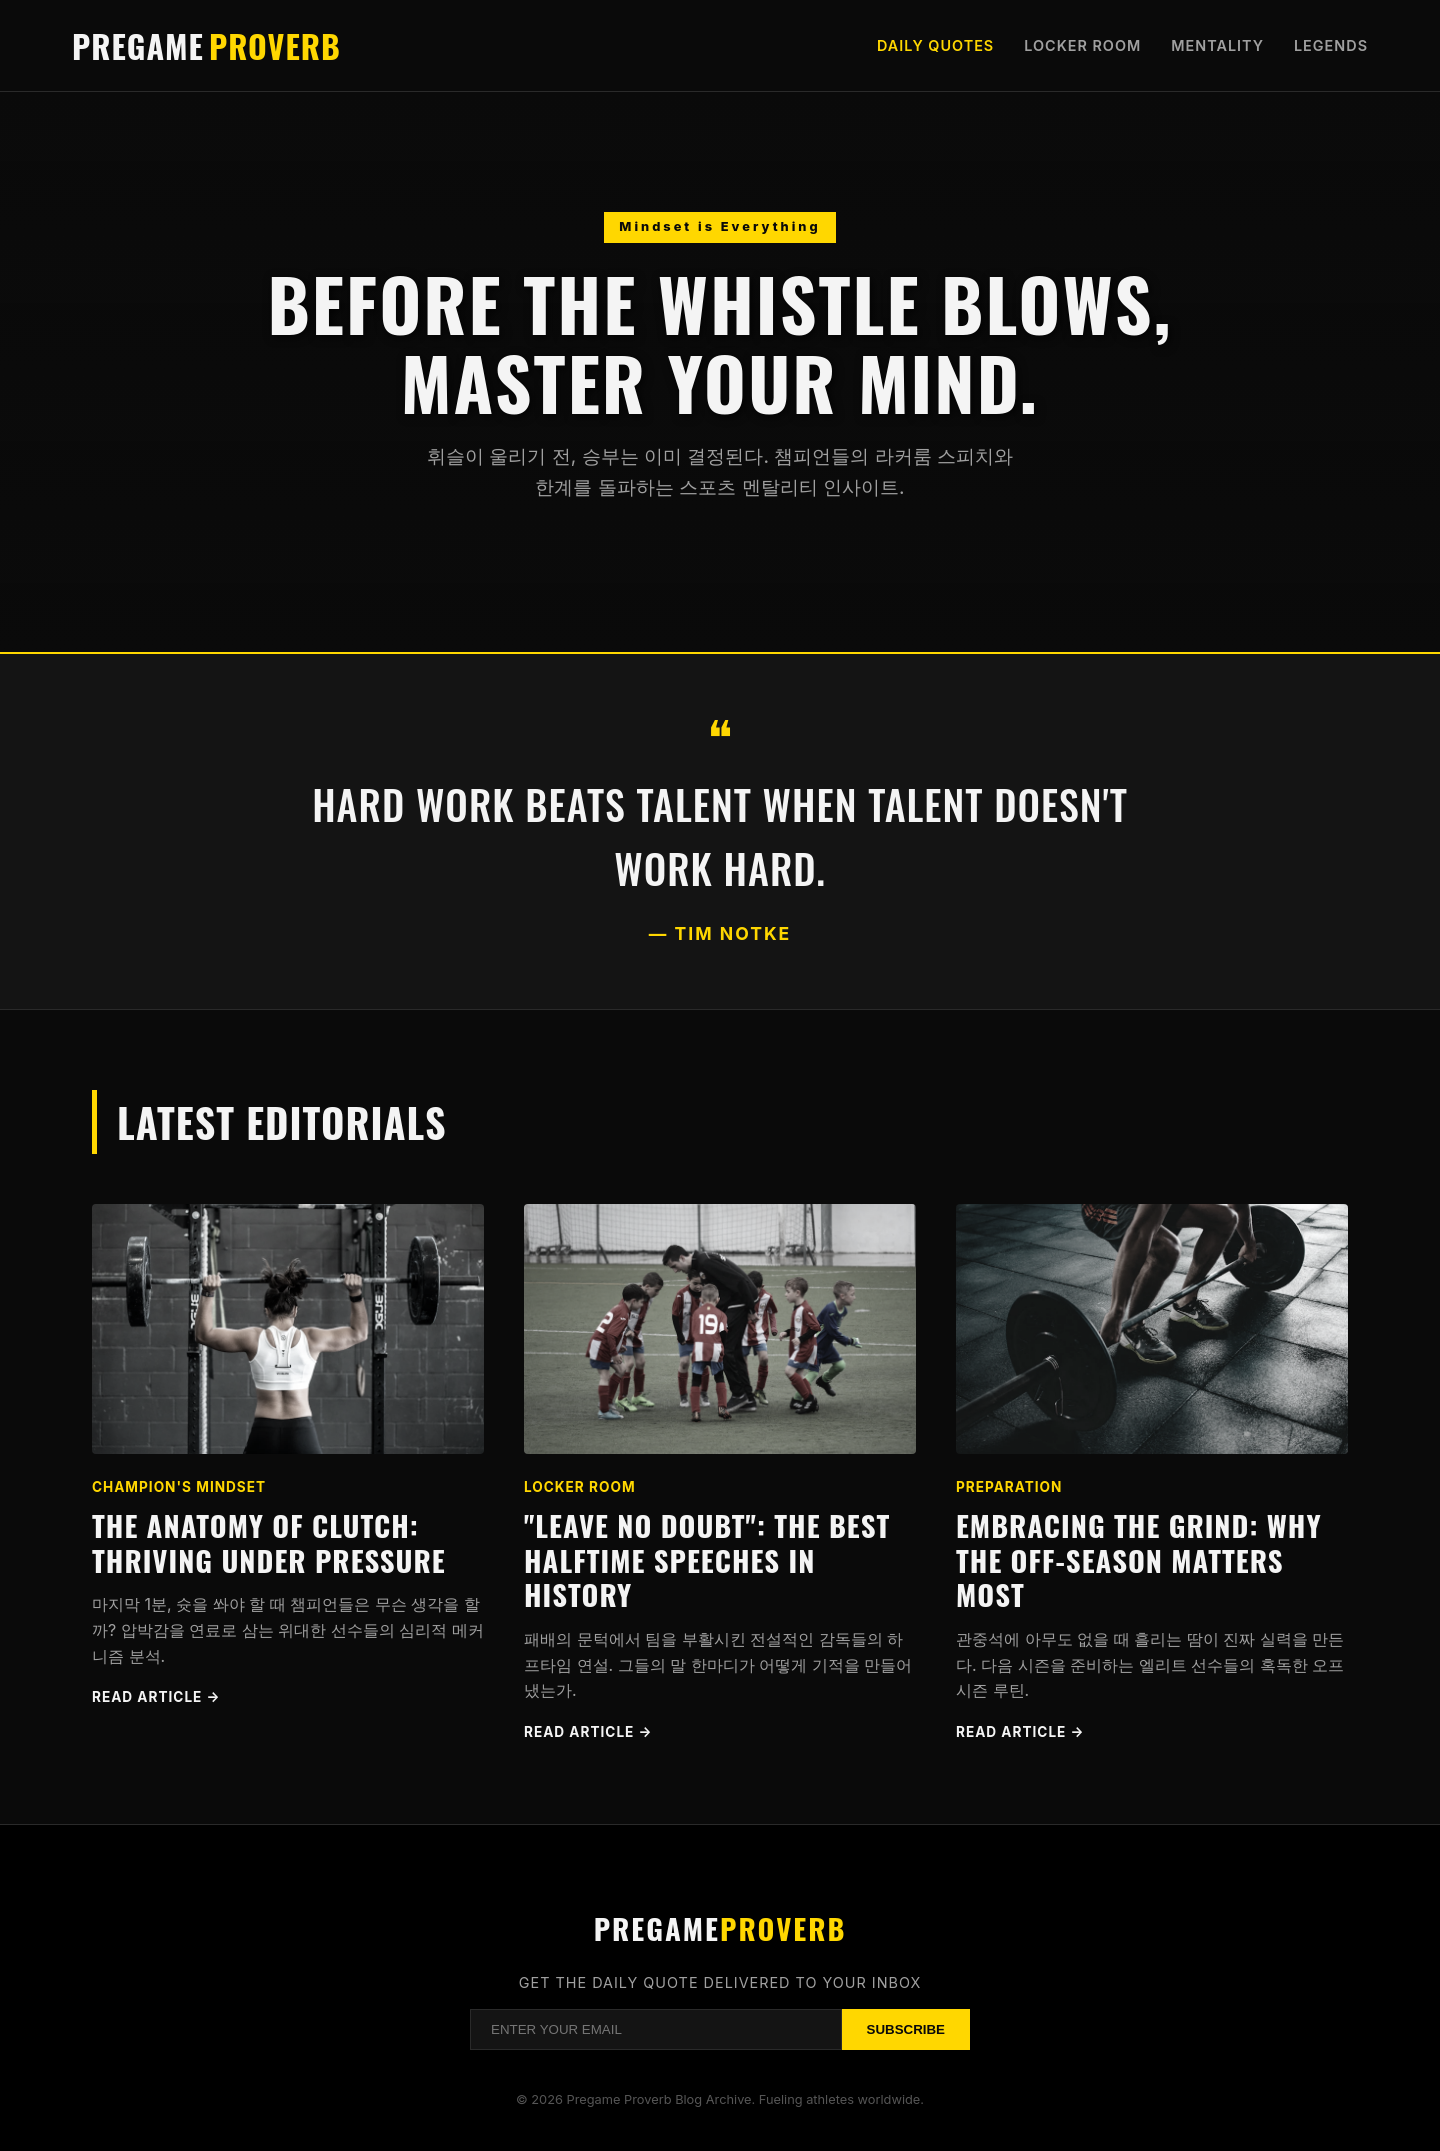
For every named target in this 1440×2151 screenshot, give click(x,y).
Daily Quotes (935, 45)
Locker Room (1082, 45)
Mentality (1217, 45)
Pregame (206, 45)
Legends (1331, 45)
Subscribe (906, 2029)
